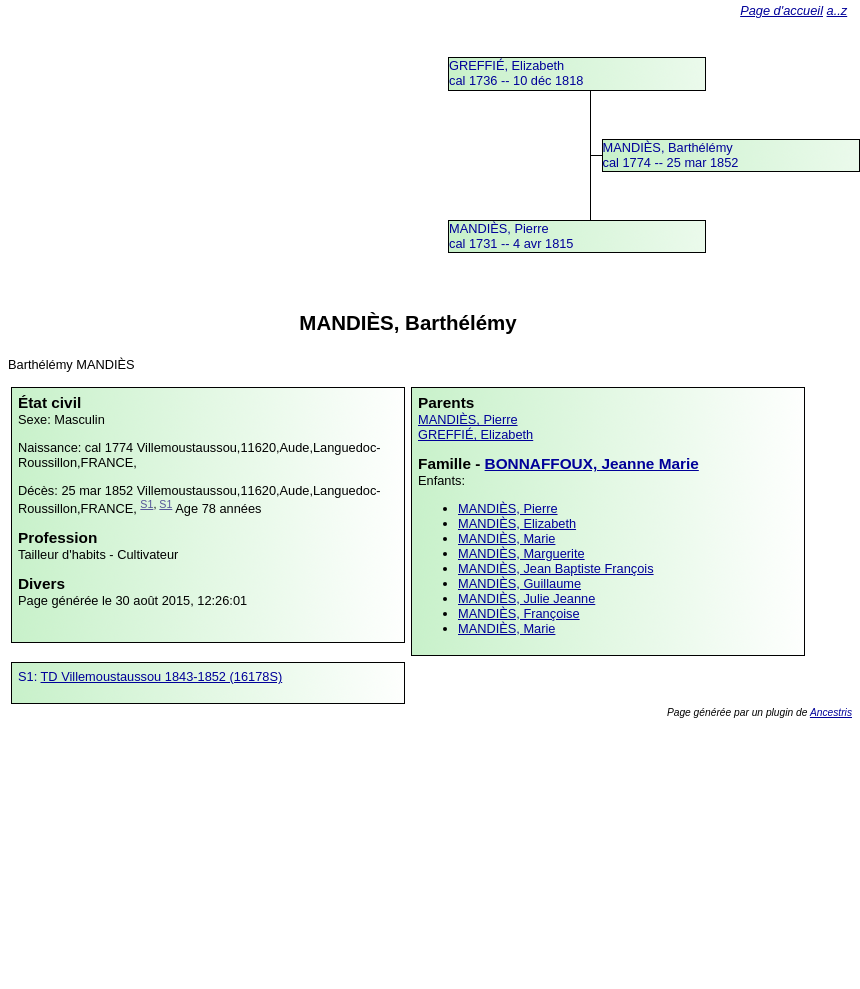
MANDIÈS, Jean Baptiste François (556, 568)
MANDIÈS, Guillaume (519, 583)
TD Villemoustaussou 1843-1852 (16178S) (162, 676)
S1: (29, 676)
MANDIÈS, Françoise (519, 613)
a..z (837, 10)
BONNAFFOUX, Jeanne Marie (592, 463)
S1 (146, 504)
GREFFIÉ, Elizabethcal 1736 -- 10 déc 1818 (516, 73)
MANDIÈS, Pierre (468, 419)
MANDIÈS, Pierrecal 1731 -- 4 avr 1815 (511, 236)
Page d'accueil (781, 10)
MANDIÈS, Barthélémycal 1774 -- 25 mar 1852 (671, 155)
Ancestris (831, 712)
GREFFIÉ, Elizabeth (475, 434)
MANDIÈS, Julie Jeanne (526, 598)
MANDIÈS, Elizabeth (517, 523)
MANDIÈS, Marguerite (521, 553)
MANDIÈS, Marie (506, 538)
